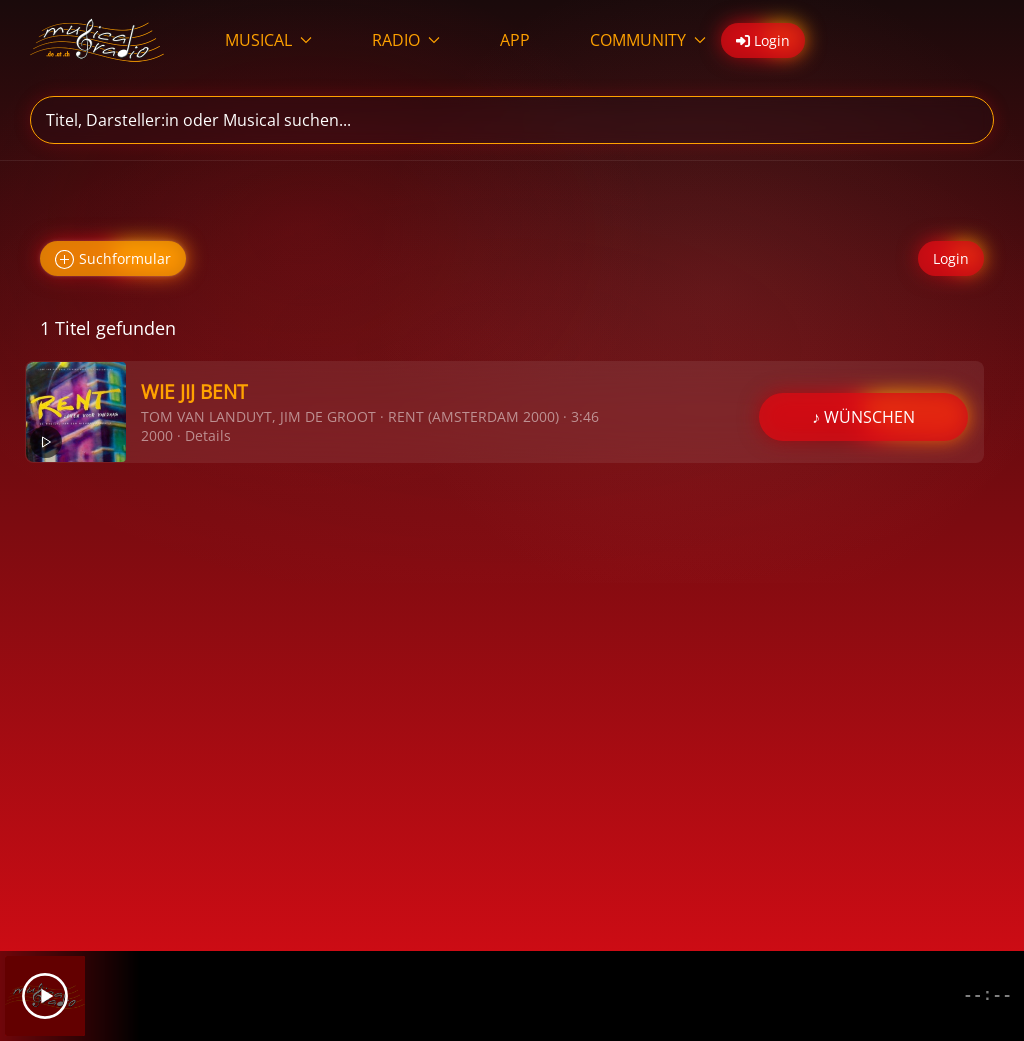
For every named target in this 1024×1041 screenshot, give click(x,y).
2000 (157, 435)
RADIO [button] (406, 40)
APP (515, 40)
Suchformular (113, 259)
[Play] (45, 996)
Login (951, 258)
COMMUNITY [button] (648, 40)
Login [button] (763, 40)
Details (208, 435)
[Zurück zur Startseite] (97, 40)
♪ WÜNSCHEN (863, 417)
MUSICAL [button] (268, 40)
